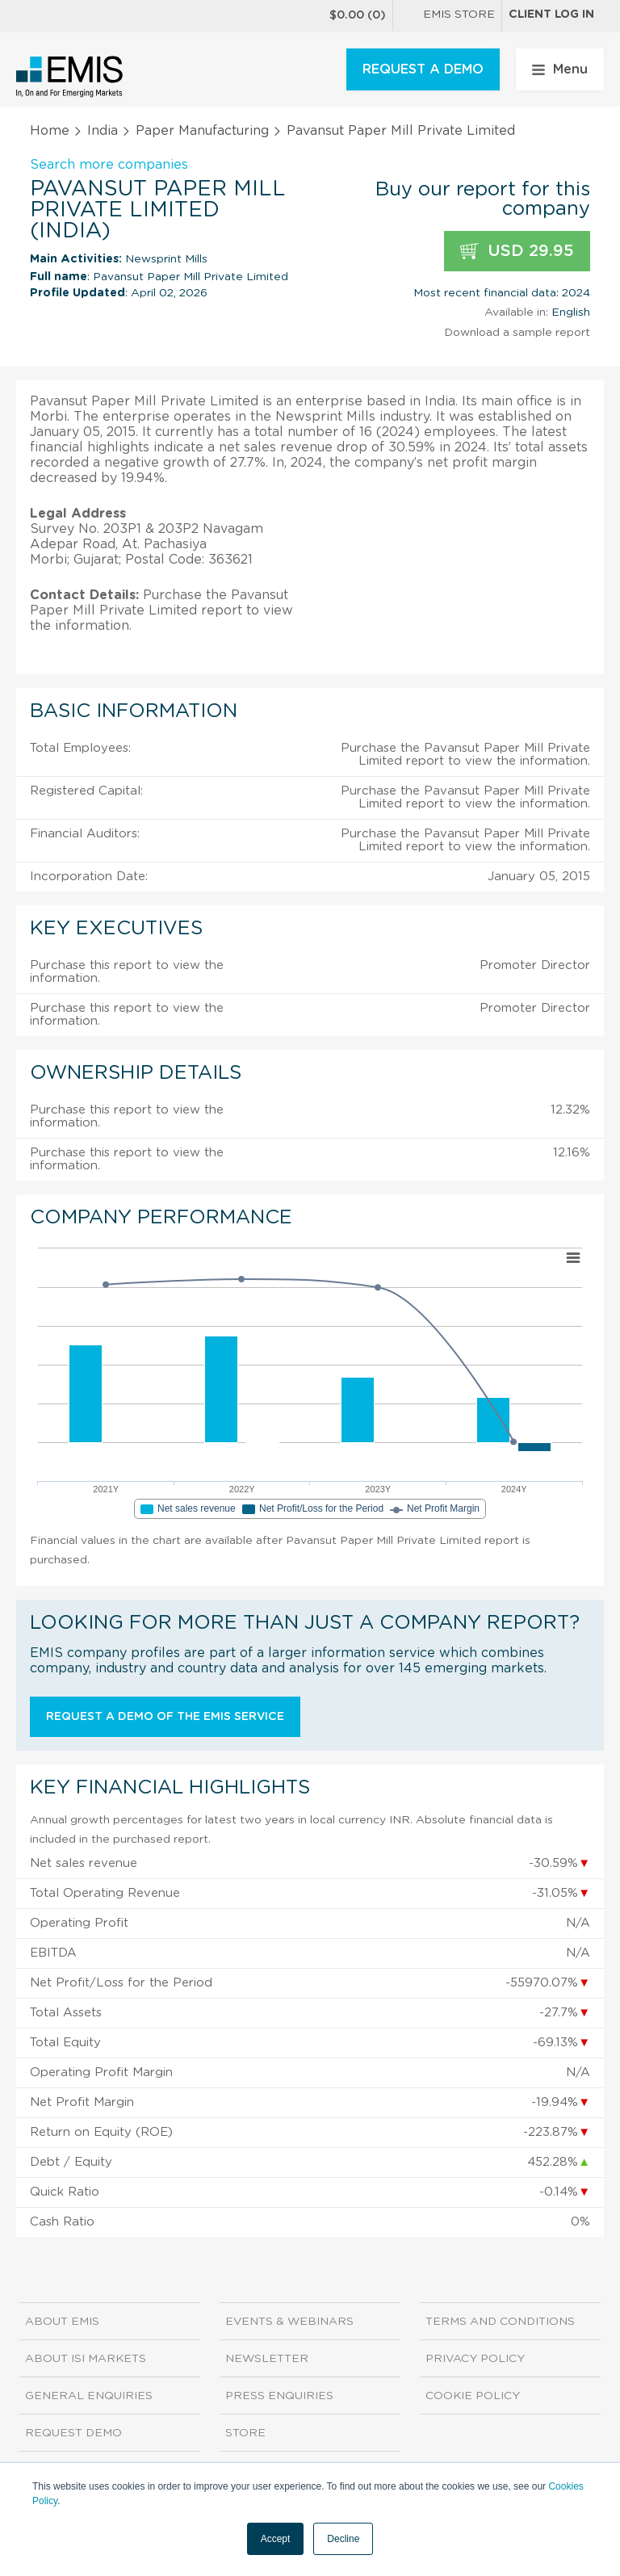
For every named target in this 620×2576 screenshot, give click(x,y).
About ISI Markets (85, 2358)
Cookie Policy (472, 2396)
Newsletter (266, 2358)
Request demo (73, 2433)
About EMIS (62, 2321)
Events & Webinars (289, 2321)
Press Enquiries (279, 2396)
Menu (560, 69)
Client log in (551, 14)
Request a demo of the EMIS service (165, 1716)
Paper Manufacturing (202, 130)
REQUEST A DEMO (423, 69)
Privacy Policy (475, 2358)
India (102, 130)
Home (49, 130)
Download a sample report (517, 332)
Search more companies (109, 164)
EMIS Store (447, 16)
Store (245, 2433)
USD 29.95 (517, 251)
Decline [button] (343, 2539)
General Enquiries (89, 2396)
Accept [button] (276, 2539)
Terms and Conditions (500, 2321)
